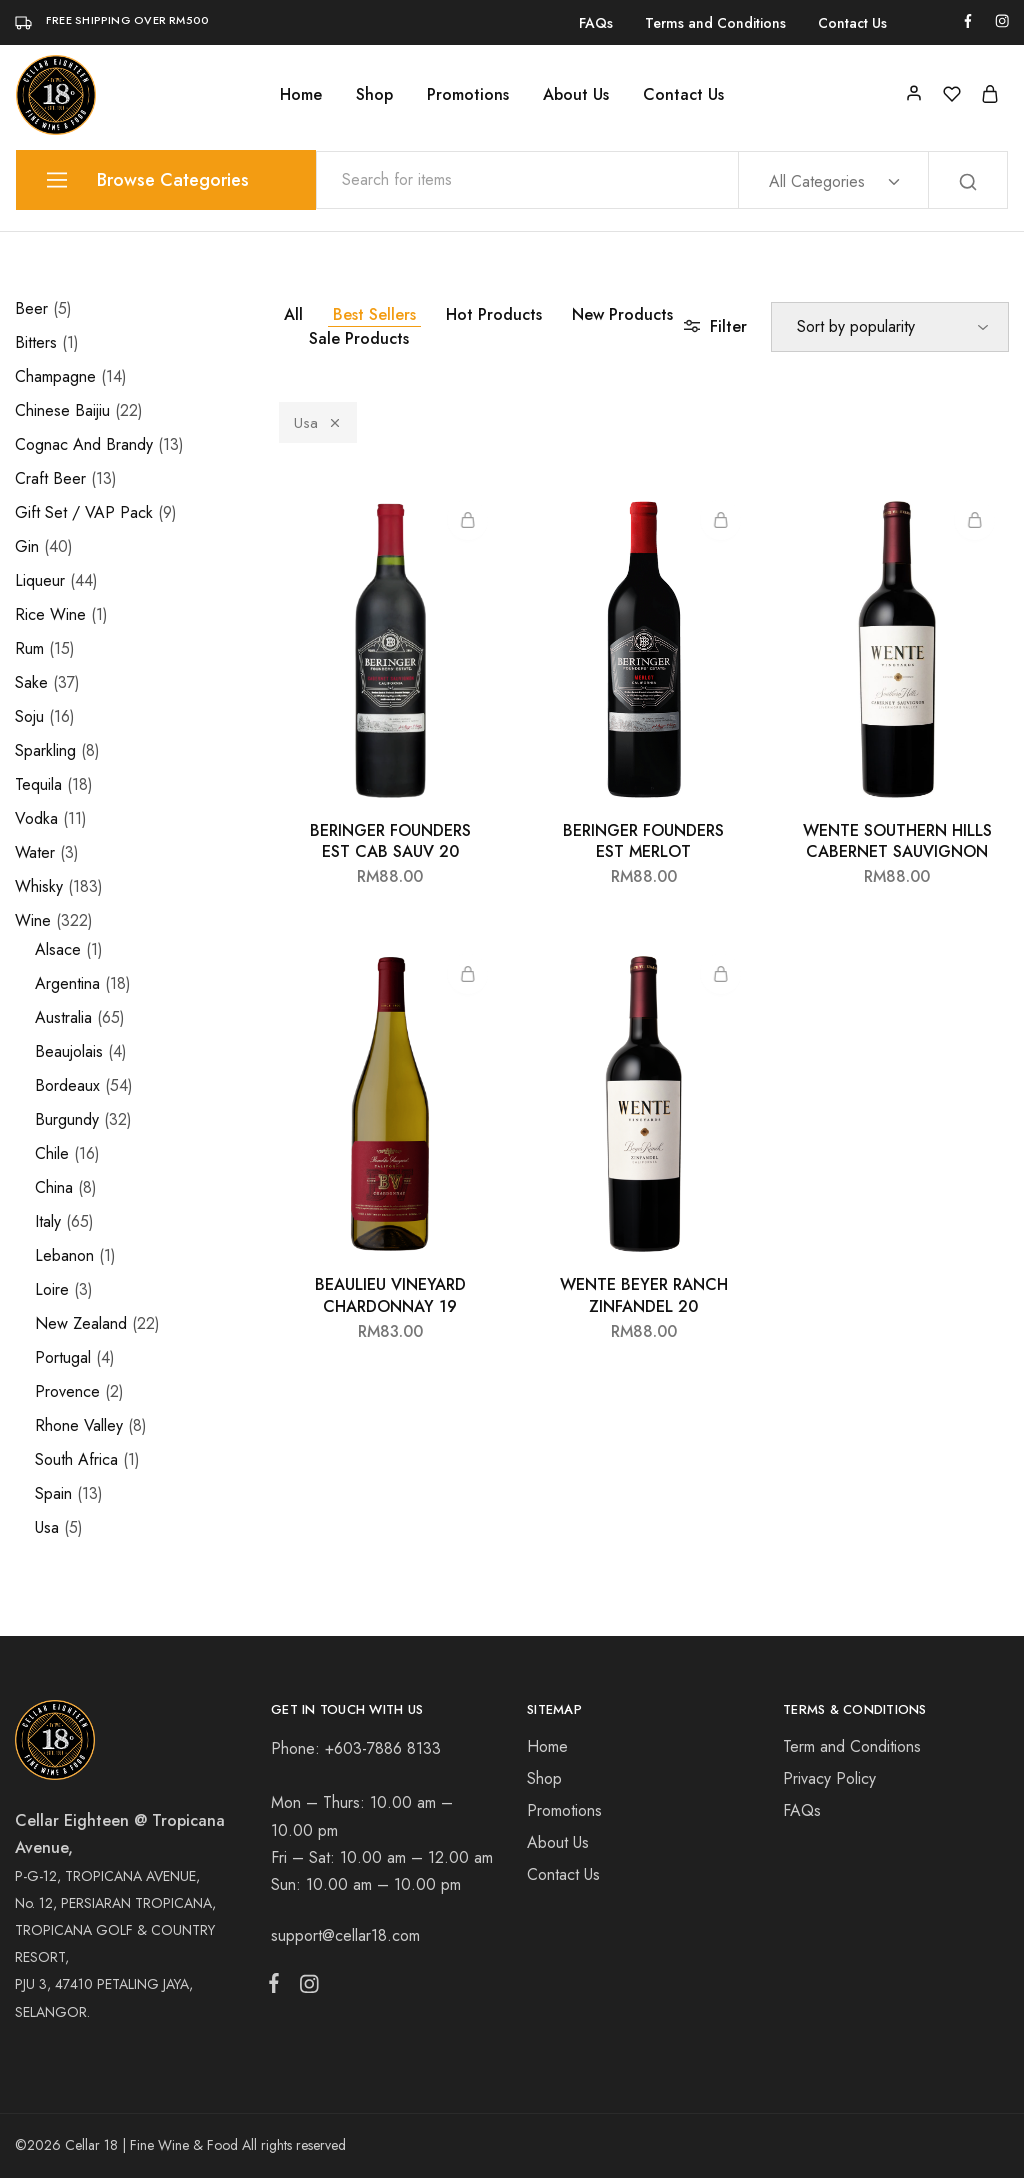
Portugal (63, 1357)
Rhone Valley (79, 1425)
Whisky (39, 886)
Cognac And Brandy (84, 444)
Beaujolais (69, 1051)
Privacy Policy (829, 1778)
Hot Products (494, 314)
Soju (29, 716)
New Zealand (81, 1323)
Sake (31, 682)
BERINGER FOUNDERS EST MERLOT (643, 841)
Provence (67, 1391)
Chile (52, 1153)
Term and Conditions (852, 1746)
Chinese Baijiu (62, 410)
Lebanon (64, 1255)
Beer (31, 308)
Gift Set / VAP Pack (84, 512)
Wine (33, 920)
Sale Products (359, 338)
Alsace (58, 949)
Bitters (36, 342)
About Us (576, 95)
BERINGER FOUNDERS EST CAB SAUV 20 (390, 841)
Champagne (55, 376)
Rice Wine (50, 614)
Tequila (38, 784)
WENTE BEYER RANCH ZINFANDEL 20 (644, 1295)
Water (35, 852)
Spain (53, 1493)
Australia (63, 1017)
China (54, 1187)
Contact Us (852, 23)
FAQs (596, 23)
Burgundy (67, 1119)
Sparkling (45, 750)
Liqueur (40, 580)
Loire (52, 1289)
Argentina (67, 983)
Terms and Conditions (715, 23)
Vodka (36, 818)
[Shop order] (890, 327)
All (293, 314)
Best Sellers (374, 314)
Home (301, 95)
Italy (48, 1221)
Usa (318, 423)
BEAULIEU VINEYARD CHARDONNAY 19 (390, 1295)
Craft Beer (50, 478)
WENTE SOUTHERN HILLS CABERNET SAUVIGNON (897, 841)
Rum (29, 648)
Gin (27, 546)
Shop (374, 95)
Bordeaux (67, 1085)
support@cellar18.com (345, 1935)
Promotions (468, 95)
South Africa (76, 1459)
